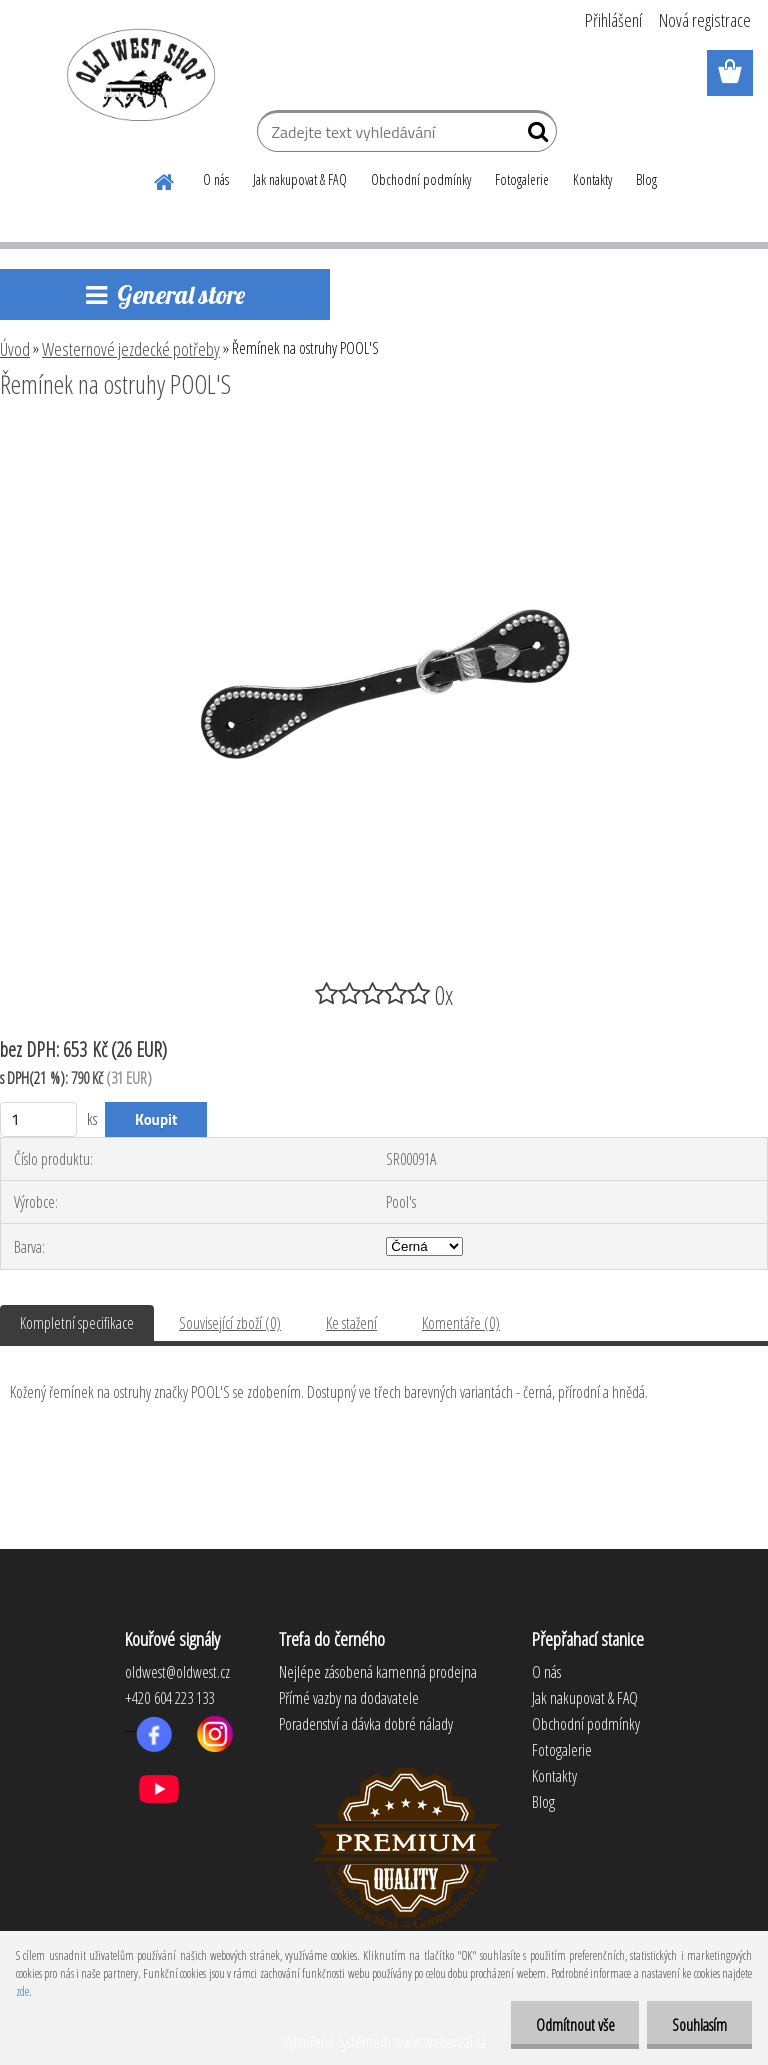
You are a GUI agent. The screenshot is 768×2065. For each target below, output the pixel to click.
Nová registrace (705, 20)
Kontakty (592, 179)
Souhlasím (699, 2025)
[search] (533, 136)
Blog (646, 179)
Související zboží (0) (230, 1323)
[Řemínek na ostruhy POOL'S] (384, 439)
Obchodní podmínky (421, 179)
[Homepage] (165, 179)
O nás (216, 179)
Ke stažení (351, 1323)
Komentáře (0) (461, 1323)
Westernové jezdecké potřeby (131, 349)
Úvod (15, 349)
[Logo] (137, 74)
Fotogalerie (522, 179)
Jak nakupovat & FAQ (300, 179)
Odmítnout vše (574, 2025)
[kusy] (38, 1119)
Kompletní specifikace (77, 1323)
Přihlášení (613, 20)
